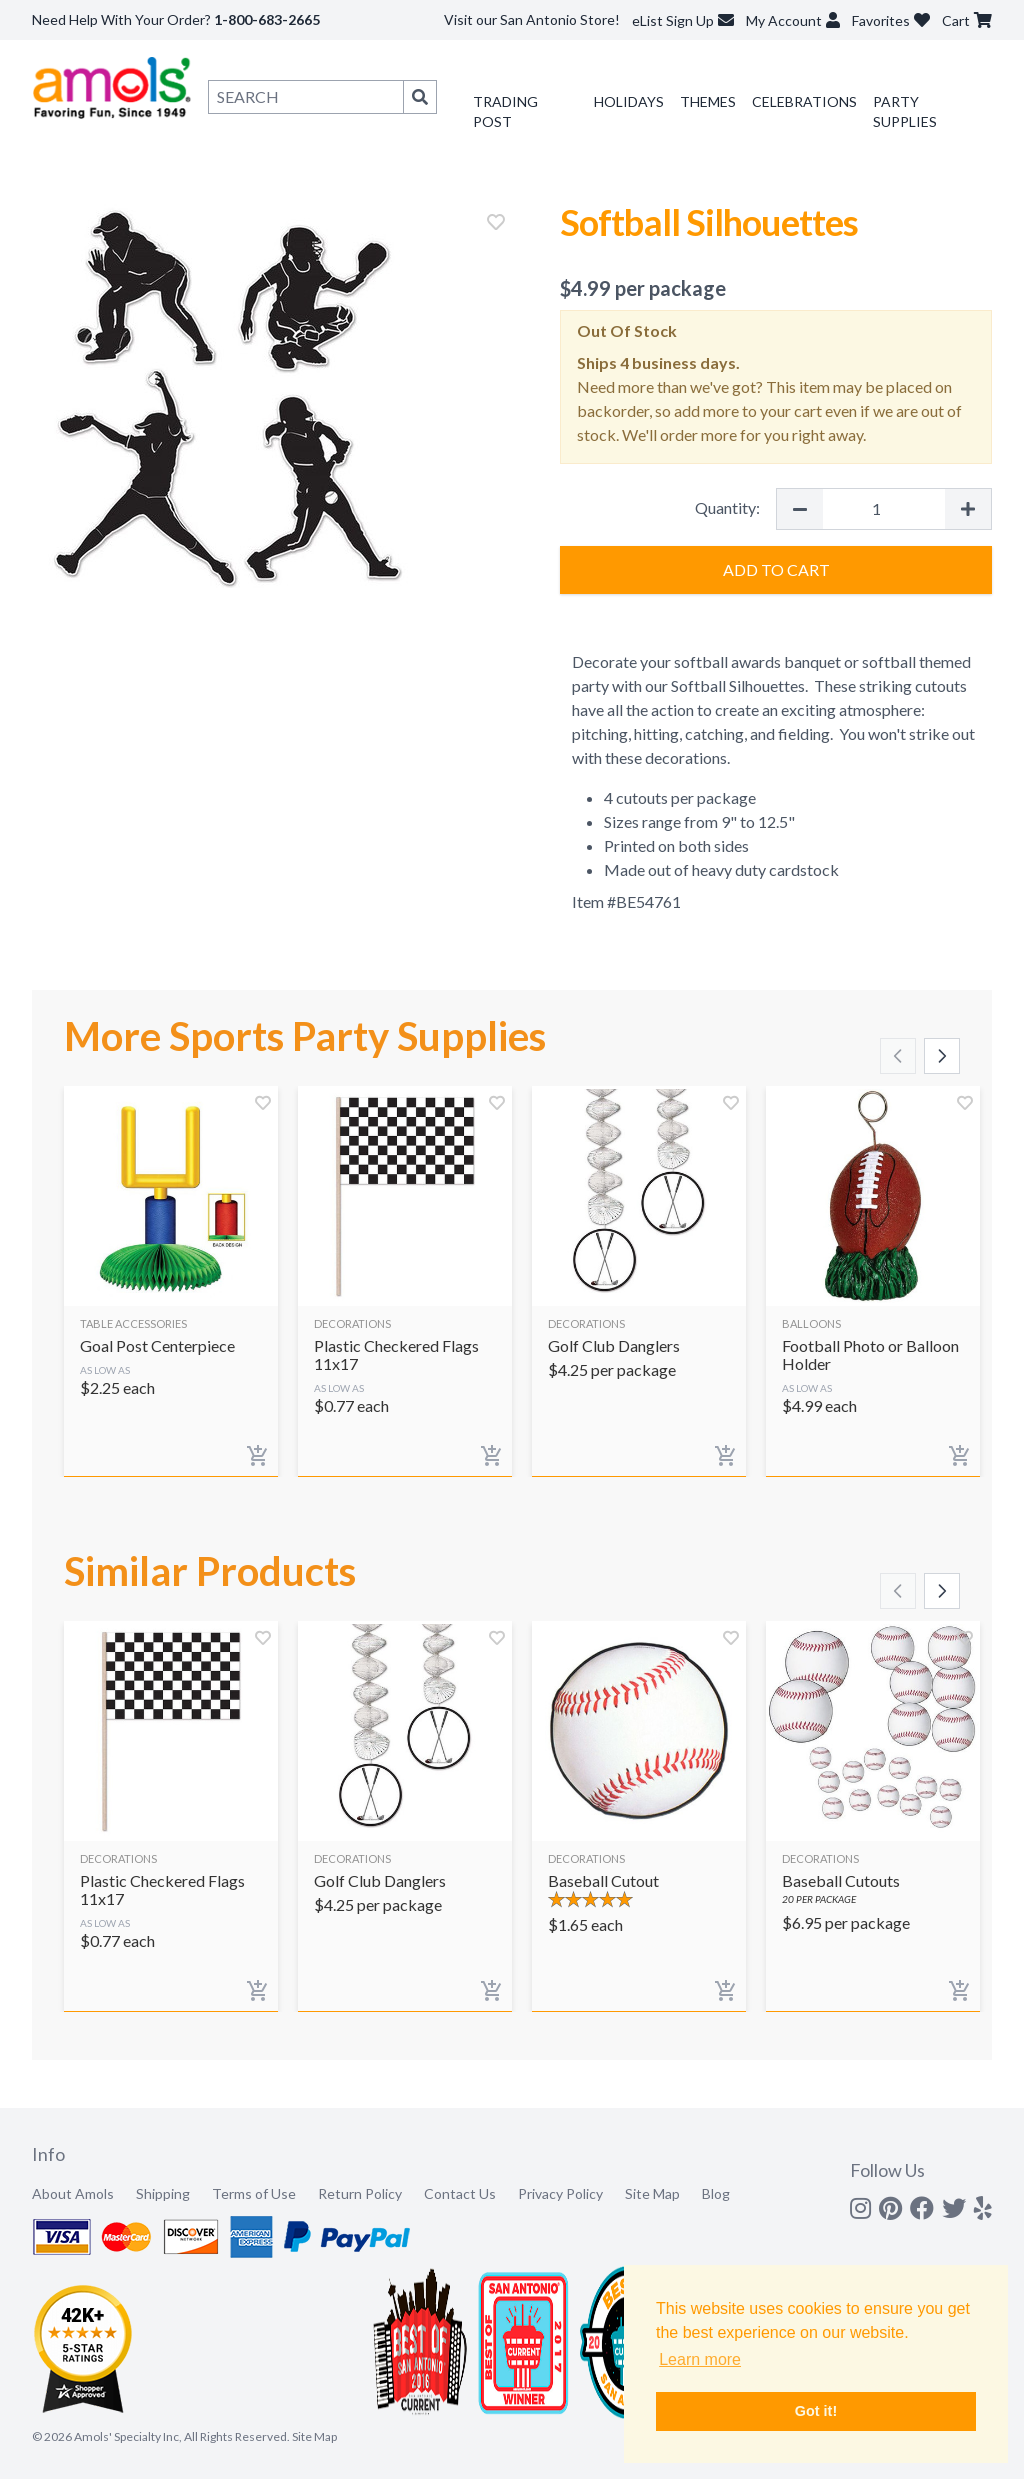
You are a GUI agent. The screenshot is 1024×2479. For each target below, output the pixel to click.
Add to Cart (776, 569)
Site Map (652, 2193)
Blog (716, 2193)
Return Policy (360, 2193)
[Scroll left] (898, 1056)
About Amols (73, 2193)
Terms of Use (254, 2193)
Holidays (629, 101)
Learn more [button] (700, 2359)
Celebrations (804, 101)
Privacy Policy (560, 2193)
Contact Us (460, 2193)
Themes (708, 101)
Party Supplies (905, 111)
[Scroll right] (942, 1056)
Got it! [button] (816, 2411)
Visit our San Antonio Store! (532, 19)
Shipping (163, 2193)
